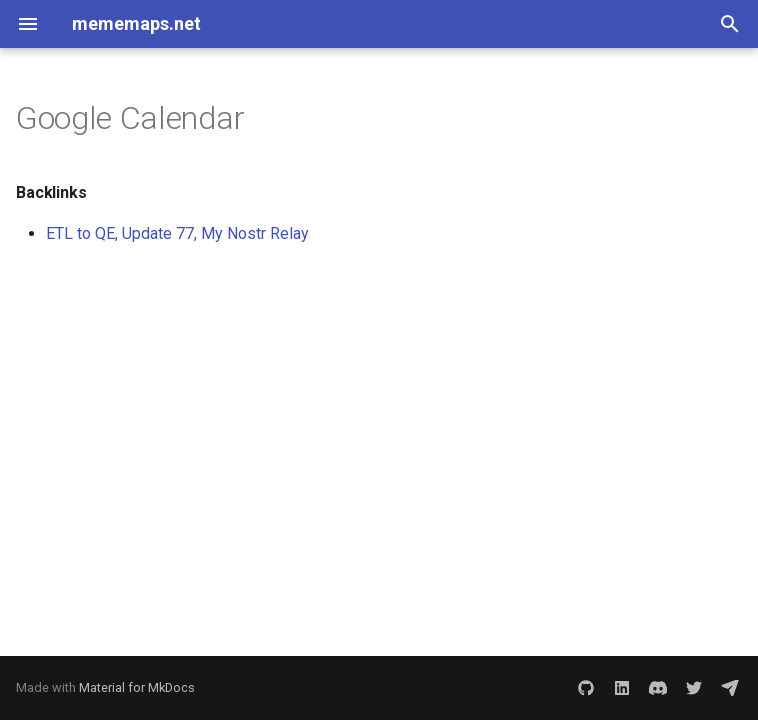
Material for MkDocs (137, 687)
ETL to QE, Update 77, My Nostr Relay (177, 233)
